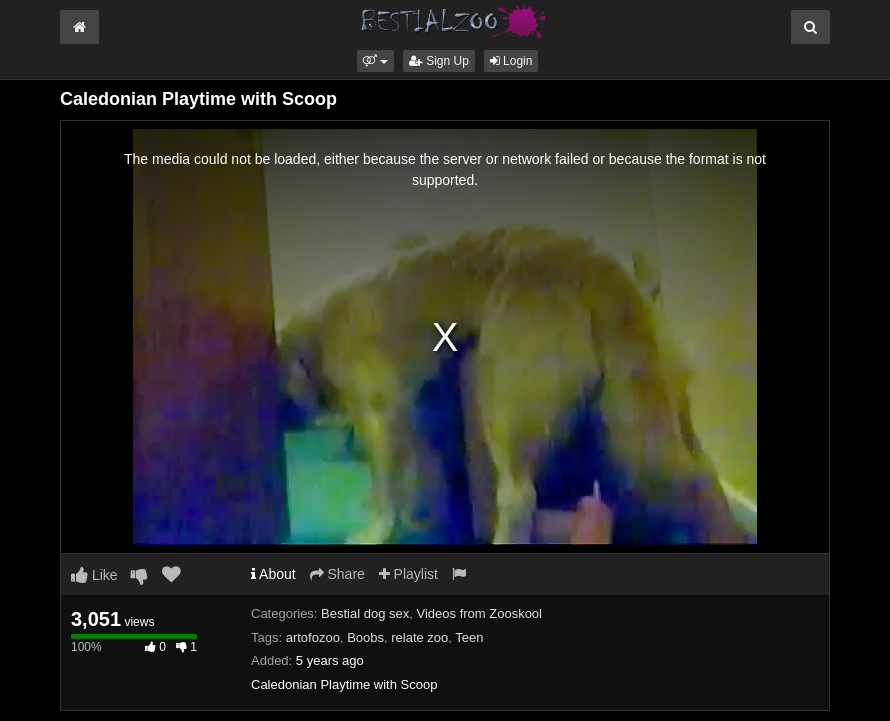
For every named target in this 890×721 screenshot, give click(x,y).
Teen (469, 637)
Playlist (408, 574)
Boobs (365, 637)
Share (337, 574)
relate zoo (419, 637)
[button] (375, 61)
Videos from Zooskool (480, 613)
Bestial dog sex (365, 613)
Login (511, 61)
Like (94, 575)
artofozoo (313, 637)
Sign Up (439, 61)
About (273, 574)
